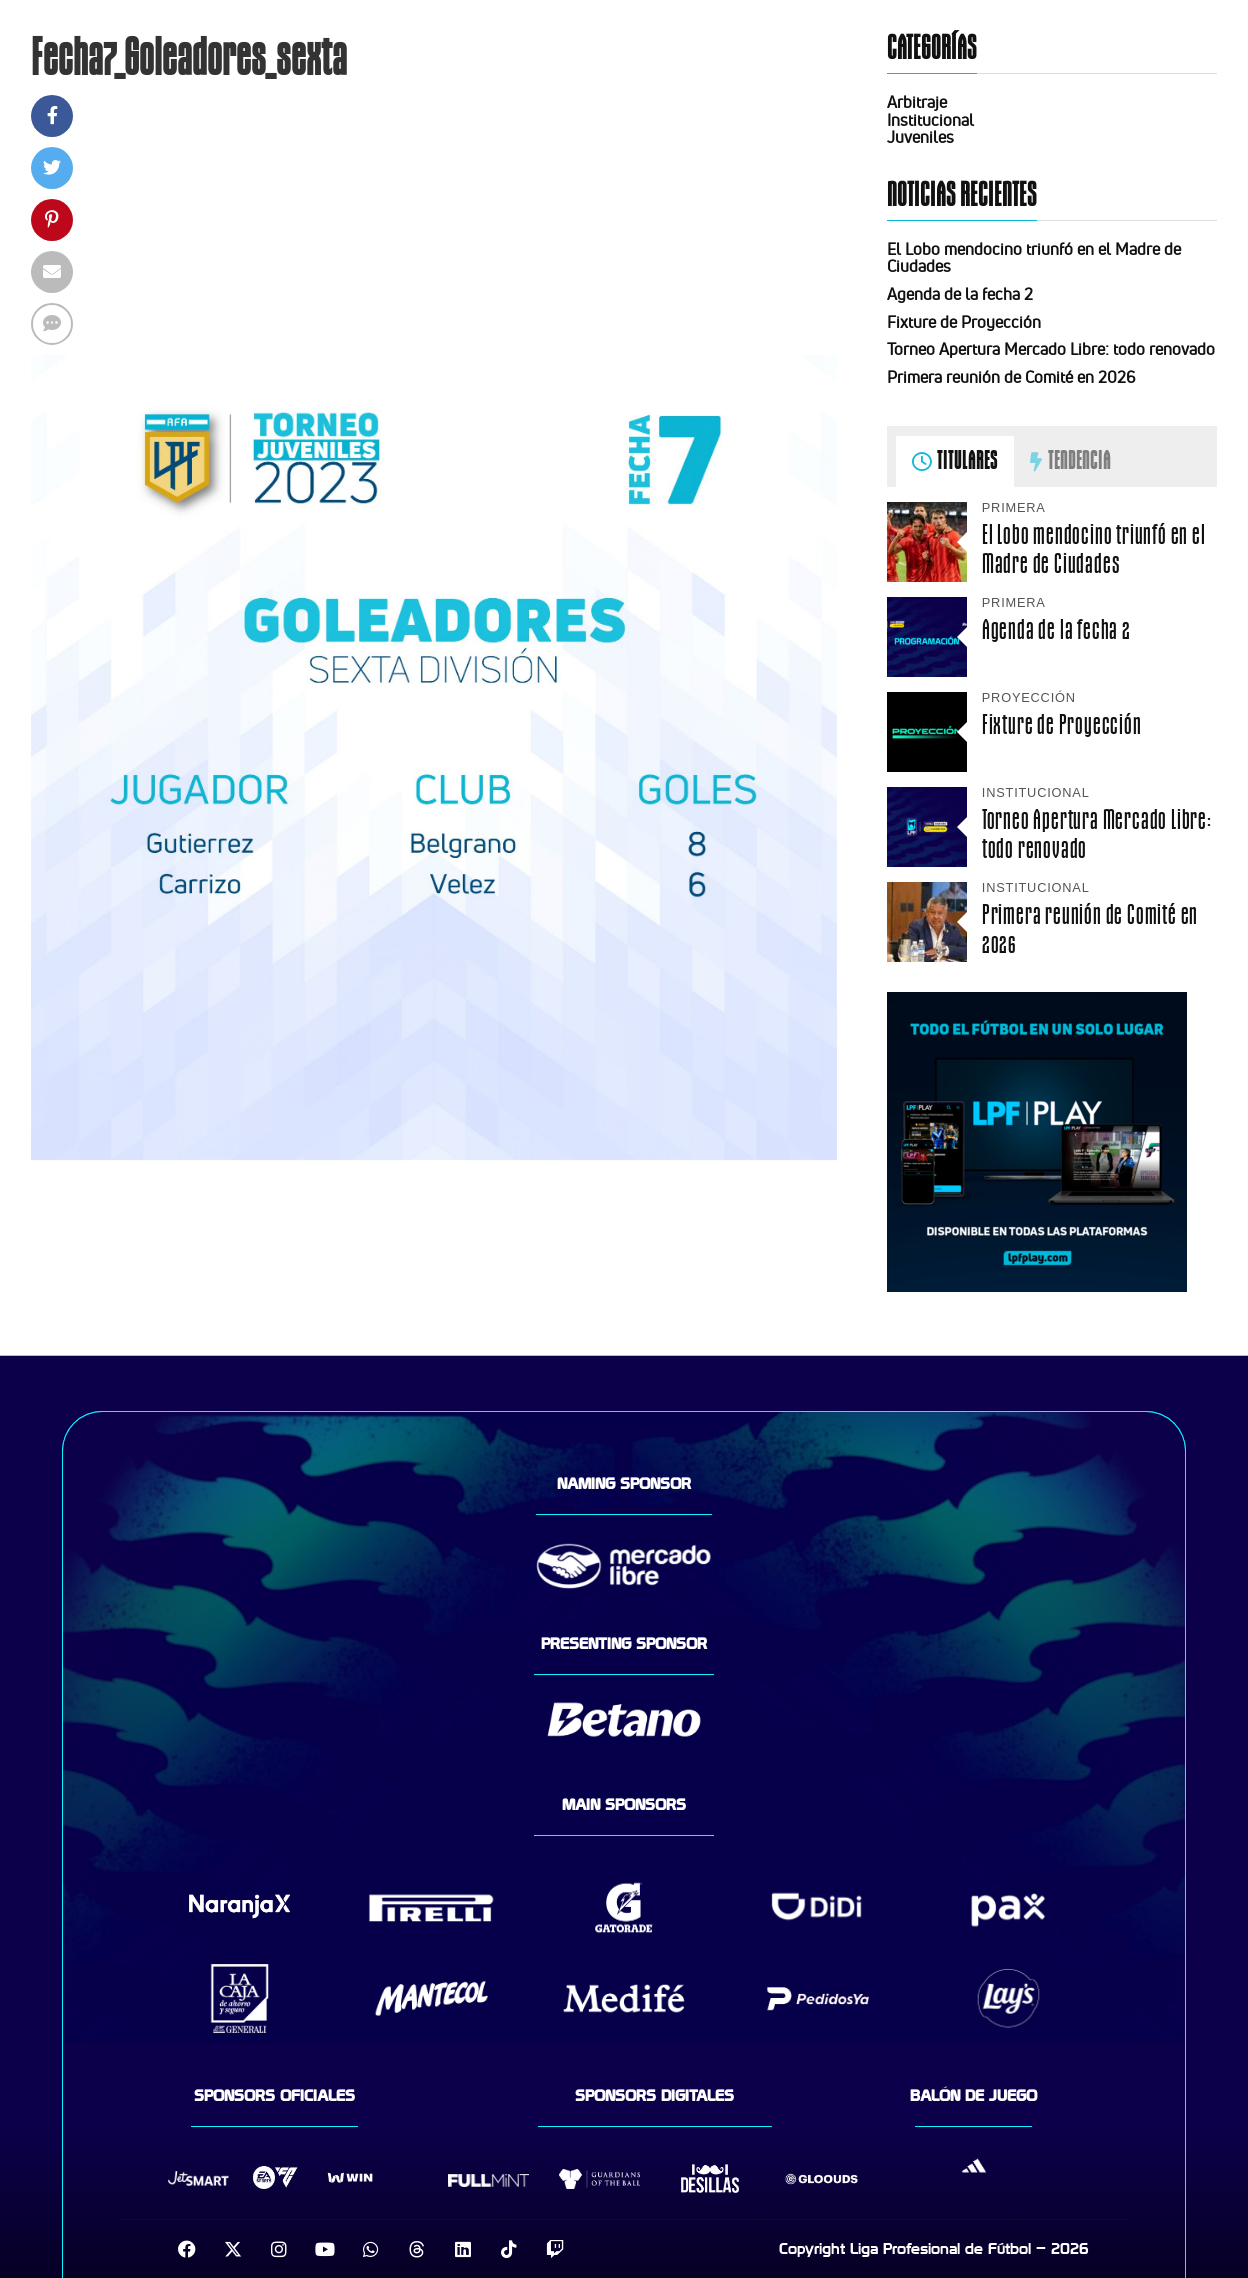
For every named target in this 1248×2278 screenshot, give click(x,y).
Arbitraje (917, 102)
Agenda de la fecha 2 (960, 294)
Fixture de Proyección (964, 322)
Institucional (930, 120)
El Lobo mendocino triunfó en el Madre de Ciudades (1034, 258)
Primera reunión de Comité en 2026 (1011, 377)
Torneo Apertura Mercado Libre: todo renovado (1051, 349)
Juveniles (920, 137)
